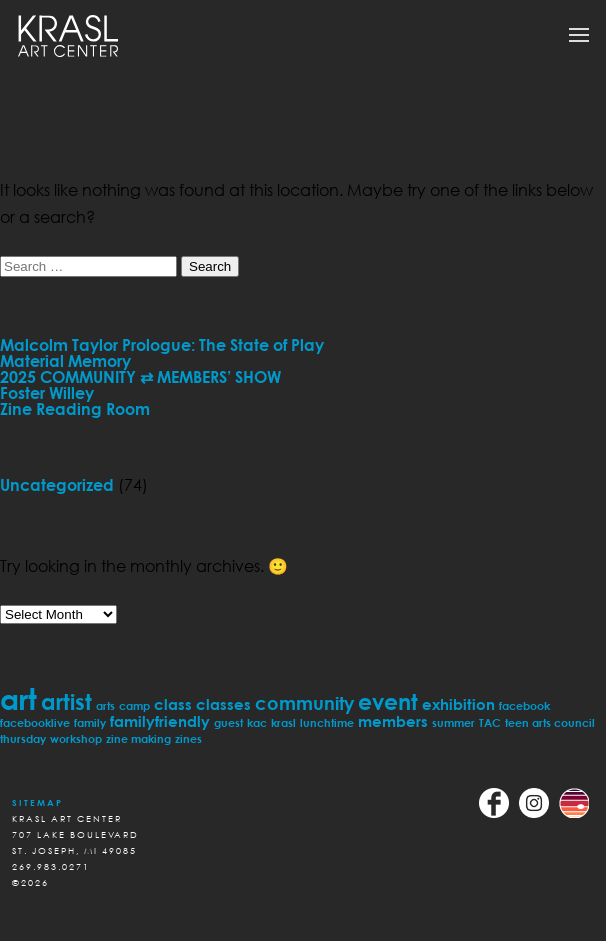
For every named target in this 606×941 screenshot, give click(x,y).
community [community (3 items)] (304, 703)
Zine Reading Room (75, 409)
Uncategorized (57, 485)
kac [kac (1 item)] (257, 722)
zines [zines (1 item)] (188, 738)
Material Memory (65, 361)
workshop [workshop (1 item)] (76, 738)
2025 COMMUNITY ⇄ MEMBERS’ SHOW (140, 377)
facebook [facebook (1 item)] (524, 705)
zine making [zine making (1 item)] (138, 738)
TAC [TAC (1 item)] (490, 722)
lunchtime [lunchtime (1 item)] (327, 722)
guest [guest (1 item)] (228, 722)
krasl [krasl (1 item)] (283, 722)
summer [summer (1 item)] (453, 722)
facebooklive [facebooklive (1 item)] (35, 722)
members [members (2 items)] (393, 721)
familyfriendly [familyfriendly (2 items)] (160, 721)
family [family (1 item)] (90, 722)
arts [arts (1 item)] (105, 705)
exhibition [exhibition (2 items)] (458, 704)
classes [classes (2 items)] (223, 704)
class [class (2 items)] (173, 704)
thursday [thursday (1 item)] (23, 738)
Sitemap (37, 802)
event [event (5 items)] (388, 701)
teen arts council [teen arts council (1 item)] (550, 722)
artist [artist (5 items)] (66, 701)
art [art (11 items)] (18, 698)
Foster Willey (47, 393)
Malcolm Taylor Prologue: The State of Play (162, 345)
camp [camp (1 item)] (134, 705)
